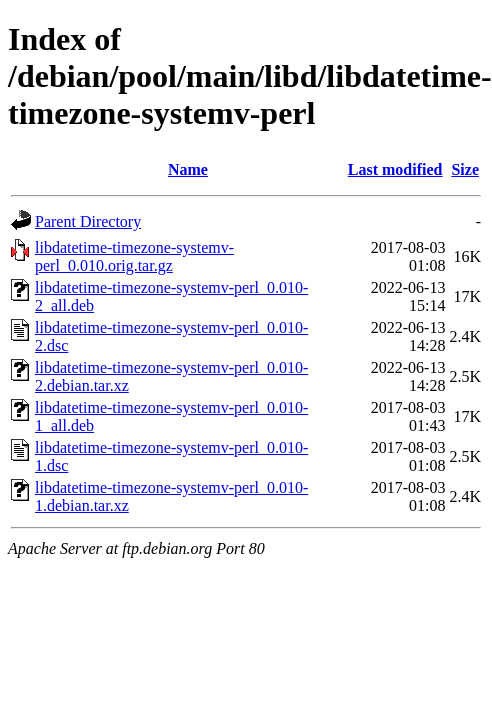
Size (465, 169)
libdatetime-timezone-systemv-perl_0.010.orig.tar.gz (134, 256)
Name (188, 169)
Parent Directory (88, 221)
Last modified (395, 169)
